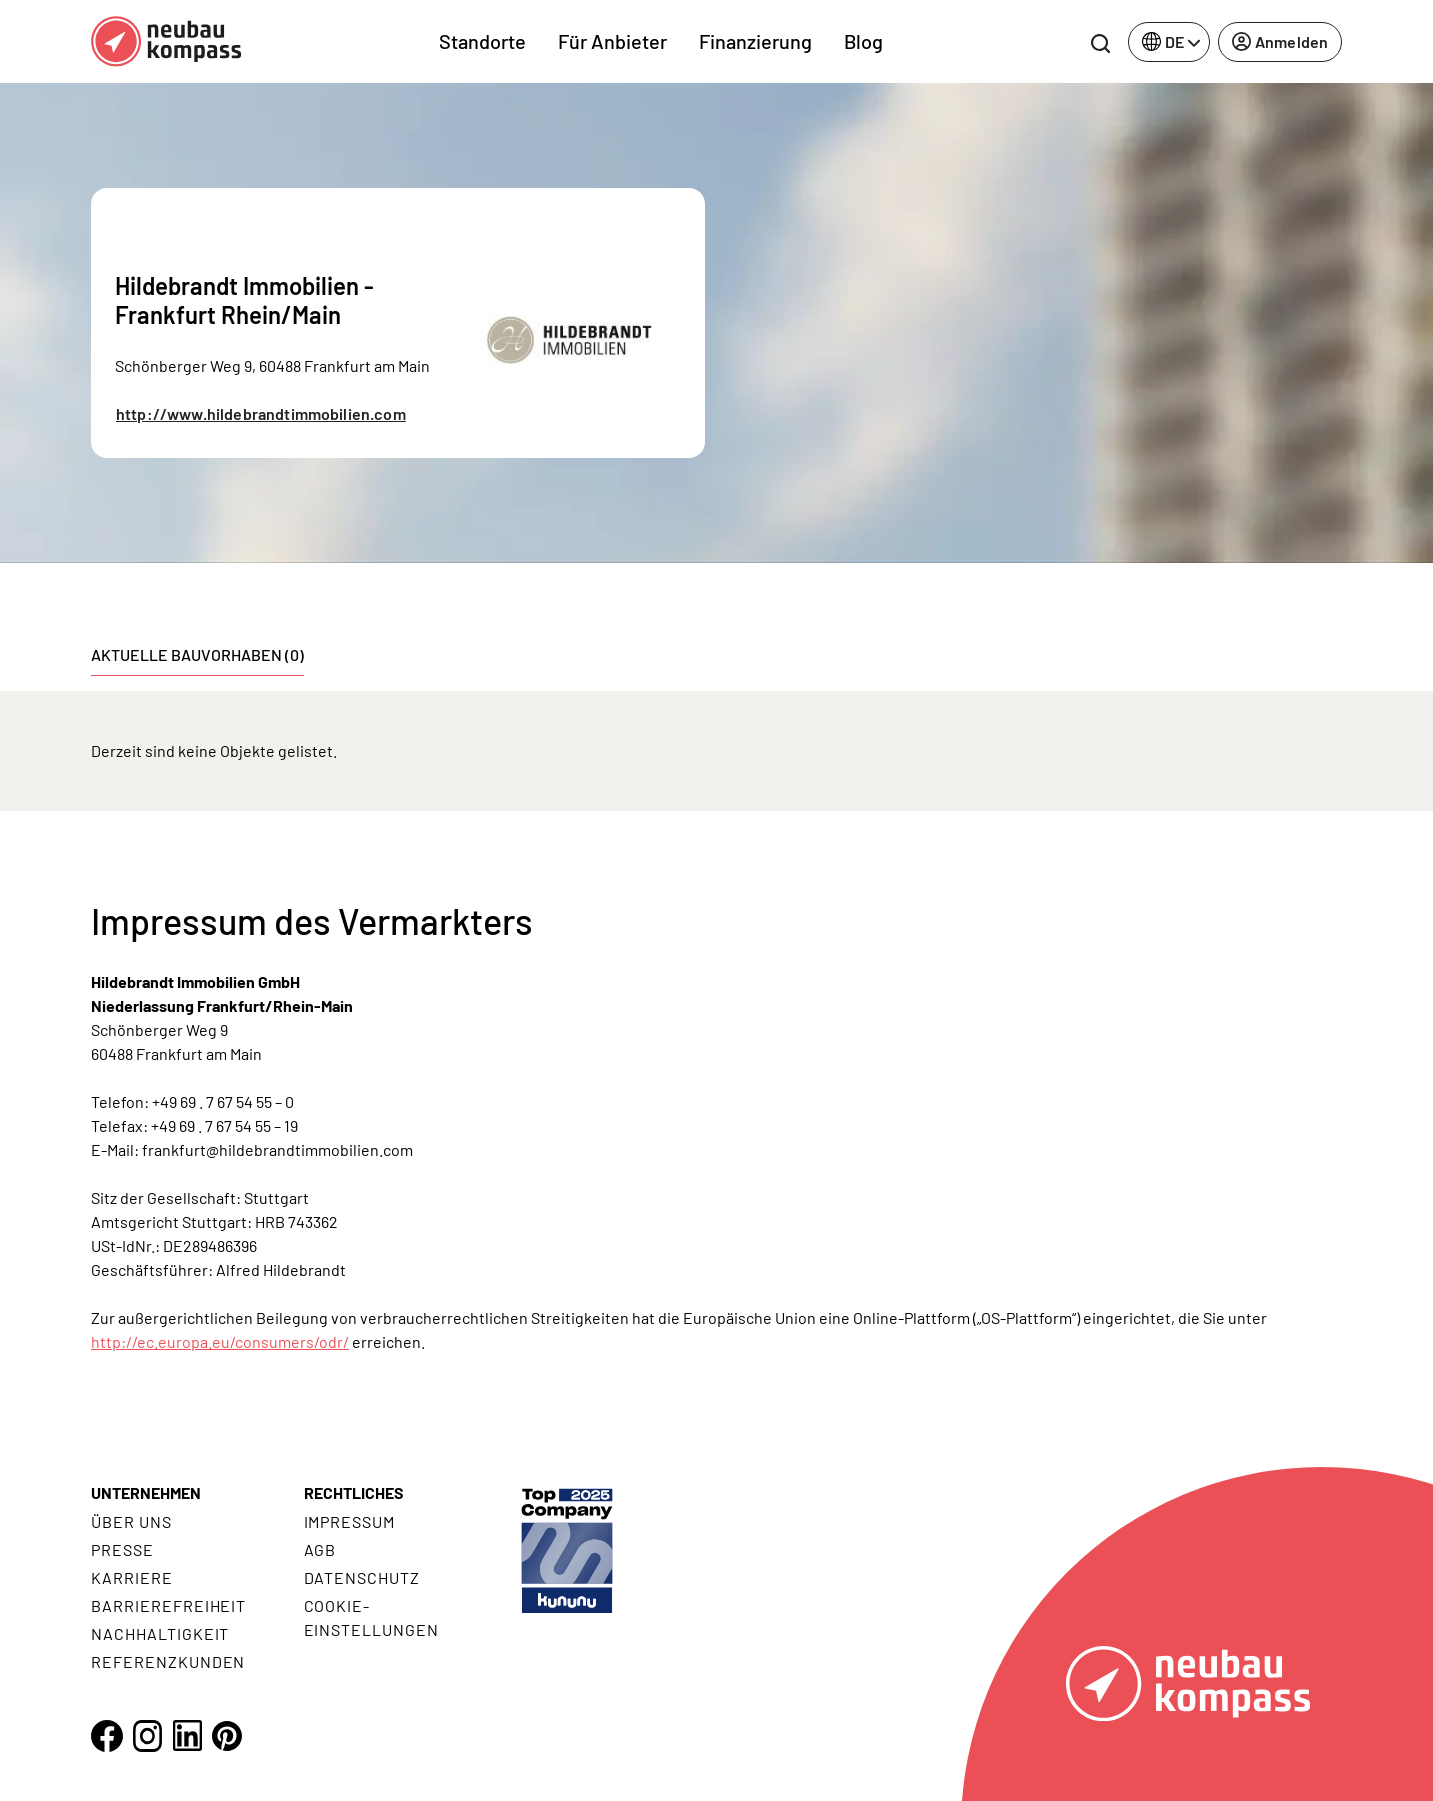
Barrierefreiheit (168, 1605)
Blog (863, 41)
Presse (122, 1549)
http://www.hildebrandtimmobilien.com (261, 413)
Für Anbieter (612, 41)
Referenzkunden (168, 1661)
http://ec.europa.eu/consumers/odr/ (220, 1341)
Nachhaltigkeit (160, 1633)
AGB (320, 1549)
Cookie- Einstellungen (371, 1617)
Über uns (131, 1521)
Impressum (350, 1521)
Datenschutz (362, 1577)
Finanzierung (755, 41)
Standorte (482, 41)
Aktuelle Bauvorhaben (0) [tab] (197, 654)
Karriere (132, 1577)
